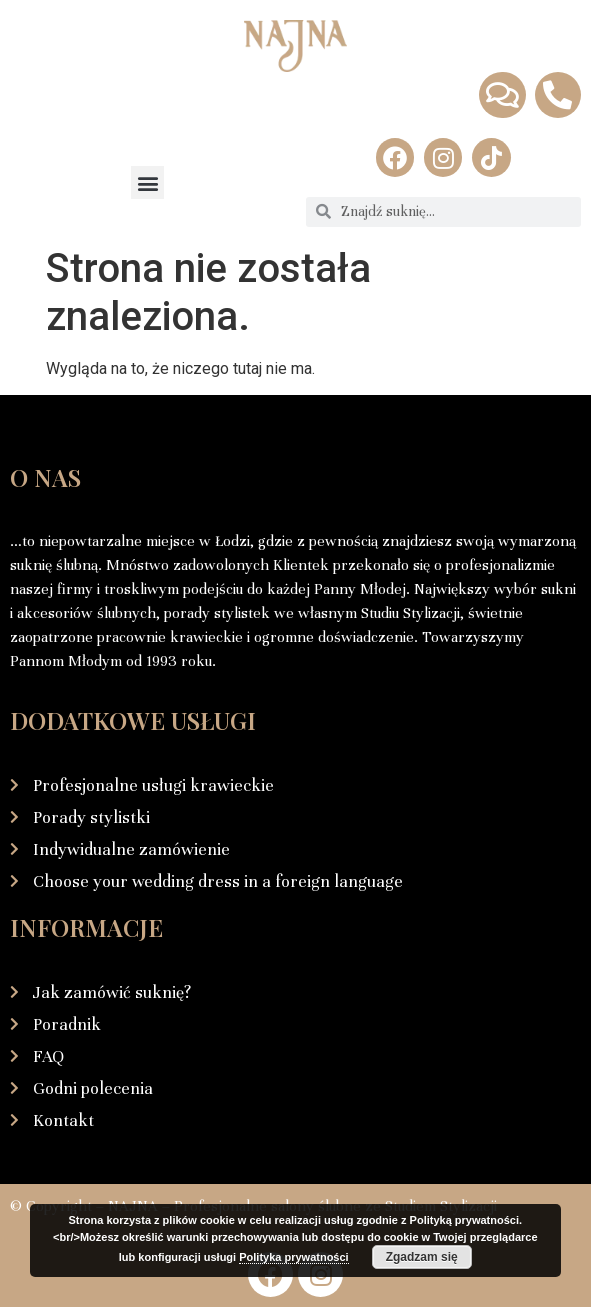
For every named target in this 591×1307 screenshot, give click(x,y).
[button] (147, 182)
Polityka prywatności (293, 1257)
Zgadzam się (422, 1257)
